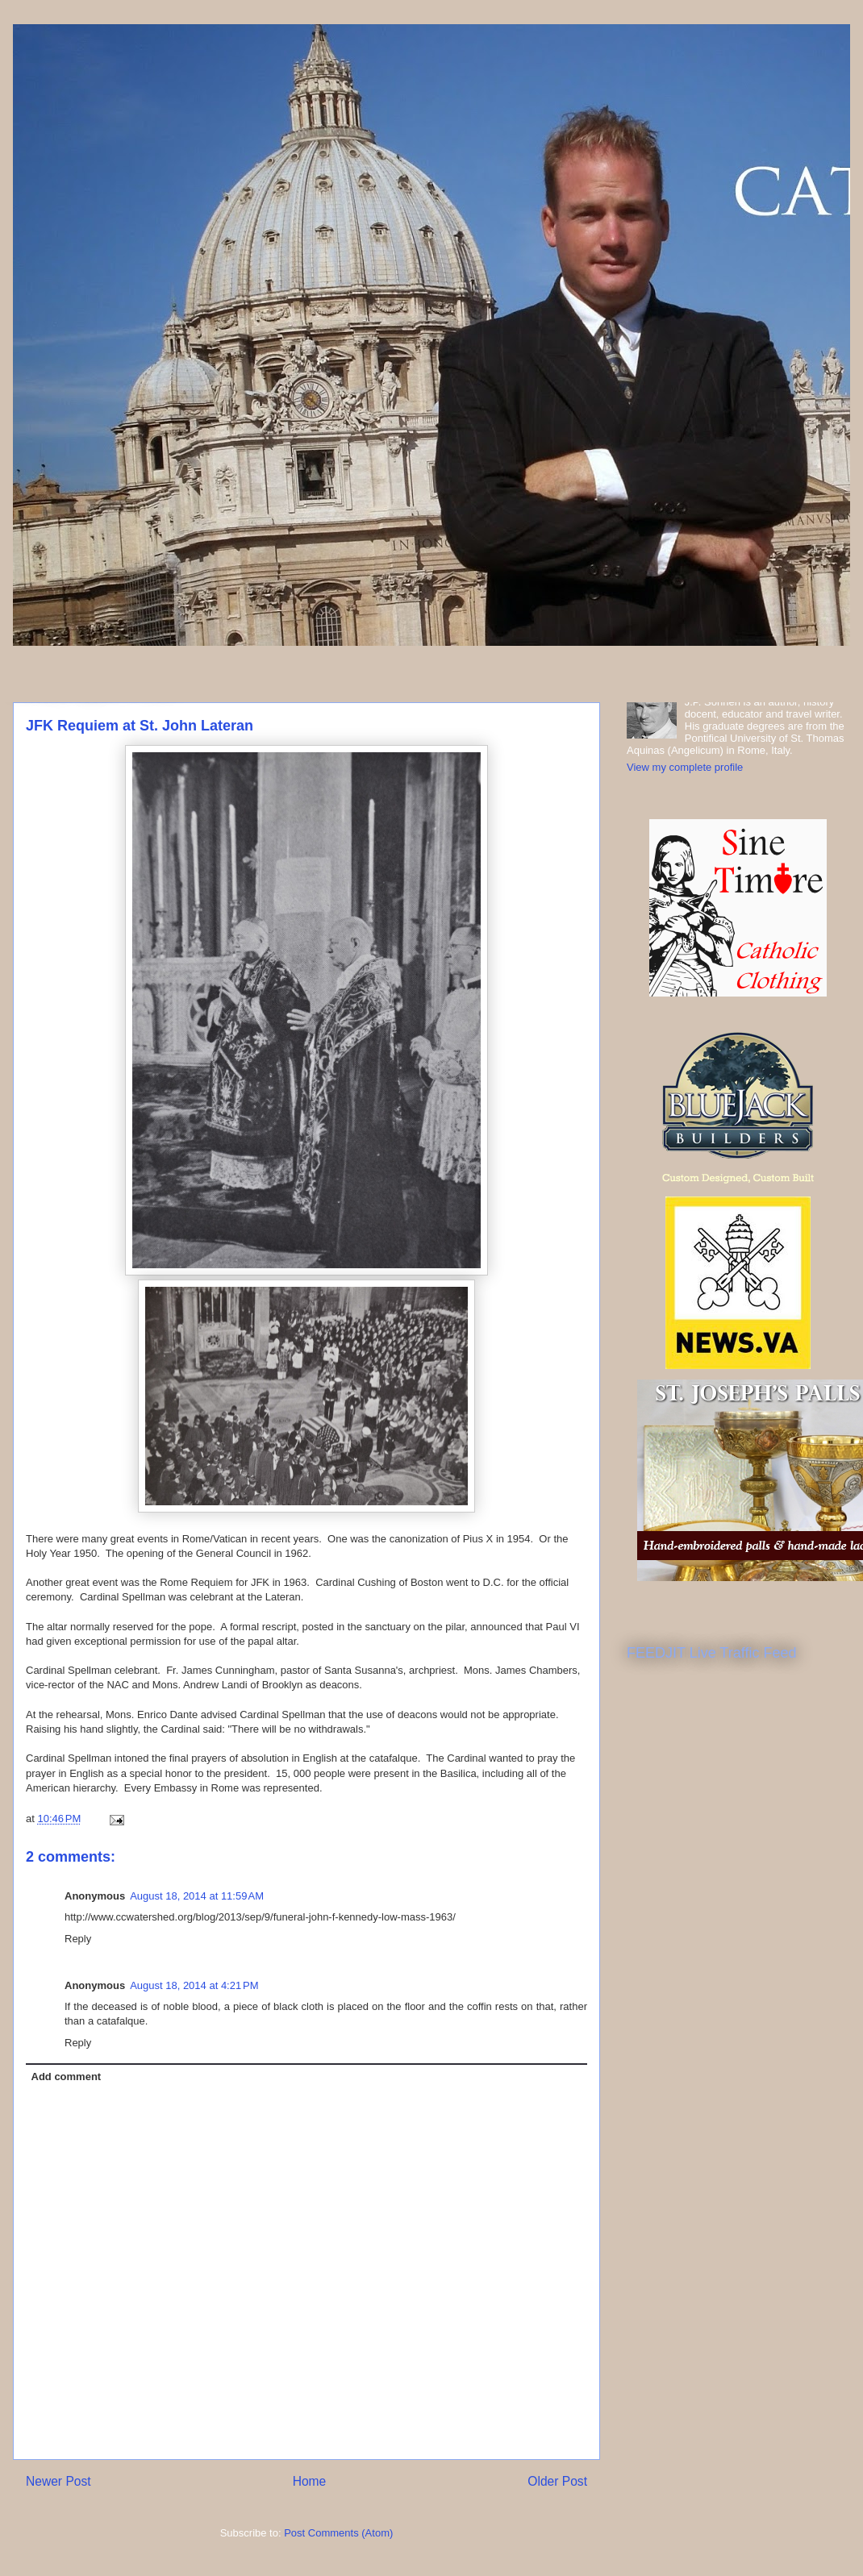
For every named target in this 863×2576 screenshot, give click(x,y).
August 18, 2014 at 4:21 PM (194, 1985)
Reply (78, 1939)
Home (310, 2481)
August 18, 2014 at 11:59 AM (197, 1896)
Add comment (66, 2076)
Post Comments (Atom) (338, 2533)
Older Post (557, 2481)
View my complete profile (685, 767)
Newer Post (58, 2481)
